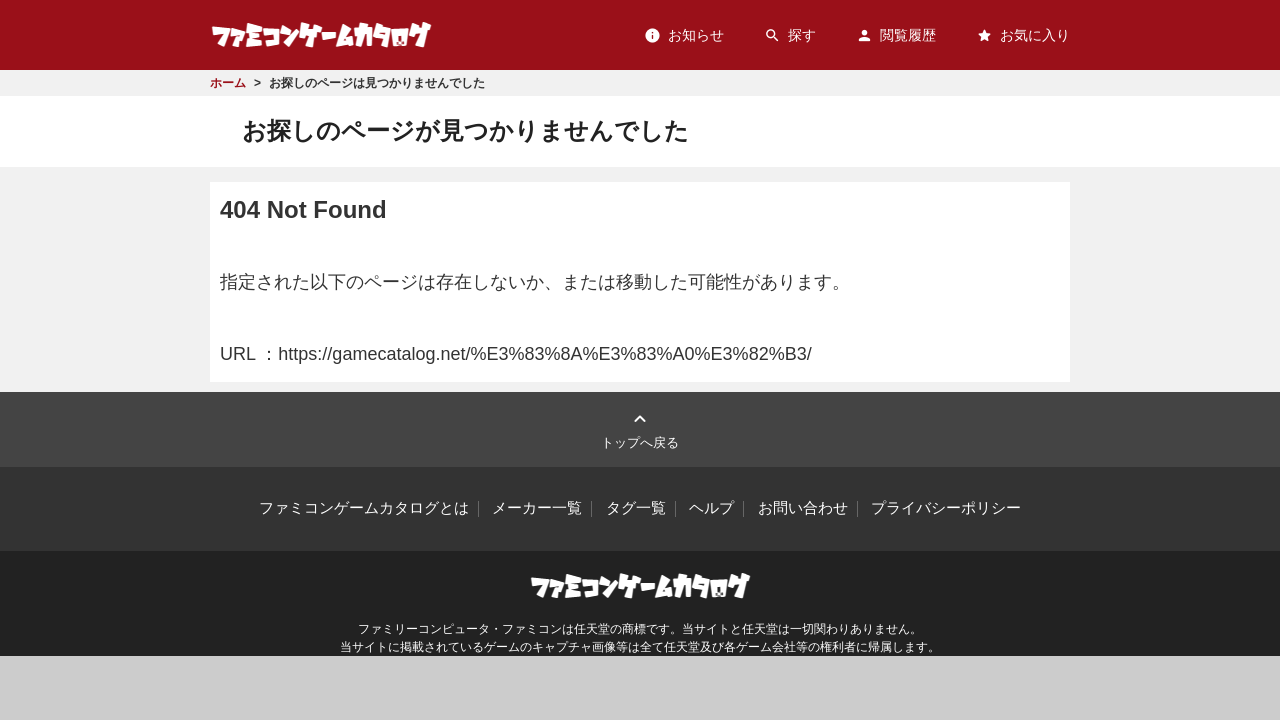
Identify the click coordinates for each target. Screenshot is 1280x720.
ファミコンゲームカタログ (321, 34)
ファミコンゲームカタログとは (364, 508)
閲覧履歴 (896, 35)
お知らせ (684, 35)
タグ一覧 (636, 508)
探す (790, 35)
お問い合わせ (803, 508)
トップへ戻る (640, 428)
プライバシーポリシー (946, 508)
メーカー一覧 (537, 508)
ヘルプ (711, 508)
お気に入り (1023, 35)
